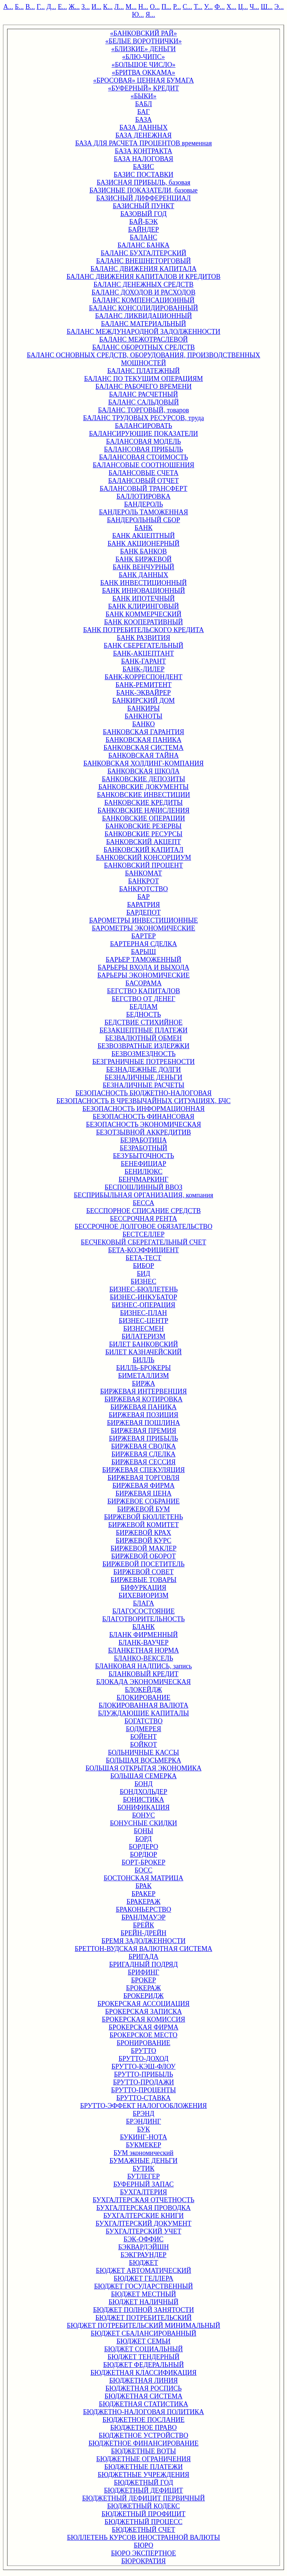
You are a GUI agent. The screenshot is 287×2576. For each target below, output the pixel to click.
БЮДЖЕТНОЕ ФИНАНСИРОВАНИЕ (144, 2443)
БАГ (143, 112)
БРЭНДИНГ (143, 2121)
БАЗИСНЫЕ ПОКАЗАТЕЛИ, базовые (143, 190)
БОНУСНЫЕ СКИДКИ (143, 1823)
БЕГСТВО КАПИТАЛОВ (143, 991)
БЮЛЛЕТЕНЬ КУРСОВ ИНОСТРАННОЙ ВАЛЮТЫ (143, 2537)
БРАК (143, 1886)
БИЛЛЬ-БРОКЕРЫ (143, 1368)
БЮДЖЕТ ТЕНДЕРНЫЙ (143, 2357)
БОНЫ (143, 1831)
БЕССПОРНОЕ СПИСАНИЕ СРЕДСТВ (143, 1211)
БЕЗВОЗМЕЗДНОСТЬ (143, 1054)
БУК (143, 2129)
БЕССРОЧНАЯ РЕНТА (143, 1218)
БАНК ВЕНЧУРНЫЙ (144, 567)
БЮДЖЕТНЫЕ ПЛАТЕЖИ (143, 2467)
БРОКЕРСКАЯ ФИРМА (144, 2027)
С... (187, 6)
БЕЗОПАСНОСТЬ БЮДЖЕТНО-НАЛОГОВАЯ (143, 1093)
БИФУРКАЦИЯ (143, 1587)
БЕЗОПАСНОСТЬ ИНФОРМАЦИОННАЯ (143, 1108)
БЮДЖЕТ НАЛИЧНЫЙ (144, 2302)
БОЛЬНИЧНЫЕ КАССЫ (143, 1752)
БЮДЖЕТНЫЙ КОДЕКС (143, 2506)
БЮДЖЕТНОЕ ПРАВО (143, 2427)
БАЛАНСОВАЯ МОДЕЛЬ (143, 441)
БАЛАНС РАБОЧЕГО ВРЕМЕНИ (143, 386)
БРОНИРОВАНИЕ (143, 2043)
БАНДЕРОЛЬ (143, 504)
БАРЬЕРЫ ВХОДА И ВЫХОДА (143, 967)
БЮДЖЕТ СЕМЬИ (144, 2341)
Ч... (254, 6)
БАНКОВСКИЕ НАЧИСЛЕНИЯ (143, 810)
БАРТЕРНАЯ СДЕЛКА (143, 944)
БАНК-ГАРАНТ (143, 661)
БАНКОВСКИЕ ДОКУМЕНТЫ (143, 787)
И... (97, 6)
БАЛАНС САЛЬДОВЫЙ (143, 402)
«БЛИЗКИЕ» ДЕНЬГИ (143, 49)
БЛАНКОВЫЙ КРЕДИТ (143, 1674)
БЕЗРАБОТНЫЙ (143, 1148)
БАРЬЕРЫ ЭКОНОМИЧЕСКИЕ (144, 975)
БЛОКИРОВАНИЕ (143, 1697)
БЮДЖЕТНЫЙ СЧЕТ (143, 2529)
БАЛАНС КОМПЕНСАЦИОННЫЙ (143, 300)
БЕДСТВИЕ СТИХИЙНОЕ (143, 1022)
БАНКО (143, 724)
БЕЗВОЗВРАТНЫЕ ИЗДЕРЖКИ (143, 1046)
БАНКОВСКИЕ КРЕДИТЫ (143, 802)
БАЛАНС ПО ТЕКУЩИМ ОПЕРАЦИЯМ (143, 378)
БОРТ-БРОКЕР (143, 1862)
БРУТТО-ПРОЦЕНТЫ (143, 2090)
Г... (41, 6)
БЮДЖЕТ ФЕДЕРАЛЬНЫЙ (143, 2365)
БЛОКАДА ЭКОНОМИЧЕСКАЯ (143, 1682)
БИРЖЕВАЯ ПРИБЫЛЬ (143, 1438)
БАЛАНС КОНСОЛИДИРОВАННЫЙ (143, 308)
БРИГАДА (143, 1956)
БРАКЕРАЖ (144, 1901)
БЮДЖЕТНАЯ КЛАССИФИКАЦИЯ (143, 2372)
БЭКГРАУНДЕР (144, 2255)
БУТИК (143, 2168)
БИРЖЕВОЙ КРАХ (143, 1532)
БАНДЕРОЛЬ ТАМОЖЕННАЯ (143, 512)
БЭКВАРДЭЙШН (143, 2247)
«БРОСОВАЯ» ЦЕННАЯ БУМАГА (143, 80)
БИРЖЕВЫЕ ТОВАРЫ (143, 1580)
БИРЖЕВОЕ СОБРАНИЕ (143, 1501)
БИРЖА (143, 1383)
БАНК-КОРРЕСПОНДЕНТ (143, 677)
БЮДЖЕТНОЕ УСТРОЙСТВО (143, 2435)
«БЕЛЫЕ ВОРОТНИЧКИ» (143, 41)
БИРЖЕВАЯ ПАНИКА (143, 1407)
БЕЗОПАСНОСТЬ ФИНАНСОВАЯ (143, 1116)
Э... (279, 6)
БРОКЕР (143, 1980)
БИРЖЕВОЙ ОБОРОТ (143, 1556)
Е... (62, 6)
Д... (51, 6)
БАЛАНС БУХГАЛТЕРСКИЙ (143, 253)
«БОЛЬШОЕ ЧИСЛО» (144, 64)
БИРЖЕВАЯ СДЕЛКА (143, 1454)
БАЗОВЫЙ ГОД (143, 214)
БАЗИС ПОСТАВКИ (143, 174)
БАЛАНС (143, 237)
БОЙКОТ (143, 1744)
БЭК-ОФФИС (144, 2239)
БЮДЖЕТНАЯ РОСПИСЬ (143, 2388)
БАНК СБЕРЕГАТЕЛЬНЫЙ (143, 645)
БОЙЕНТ (143, 1737)
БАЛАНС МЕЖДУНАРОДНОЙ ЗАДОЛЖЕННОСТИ (143, 331)
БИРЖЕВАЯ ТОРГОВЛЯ (143, 1477)
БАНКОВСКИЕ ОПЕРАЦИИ (143, 818)
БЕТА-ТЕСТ (143, 1258)
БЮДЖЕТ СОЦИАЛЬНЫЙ (143, 2349)
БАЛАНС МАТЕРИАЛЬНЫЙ (143, 323)
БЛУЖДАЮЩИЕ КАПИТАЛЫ (143, 1713)
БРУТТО (143, 2051)
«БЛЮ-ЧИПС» (143, 57)
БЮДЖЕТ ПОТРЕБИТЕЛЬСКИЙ (143, 2317)
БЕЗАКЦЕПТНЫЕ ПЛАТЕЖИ (143, 1030)
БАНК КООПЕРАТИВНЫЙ (143, 622)
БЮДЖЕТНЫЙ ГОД (143, 2482)
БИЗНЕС (143, 1281)
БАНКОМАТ (143, 873)
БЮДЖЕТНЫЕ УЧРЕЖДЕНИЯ (143, 2474)
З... (85, 6)
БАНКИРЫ (143, 708)
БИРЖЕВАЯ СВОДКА (143, 1446)
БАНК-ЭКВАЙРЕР (143, 692)
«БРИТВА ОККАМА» (143, 72)
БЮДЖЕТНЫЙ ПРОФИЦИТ (144, 2514)
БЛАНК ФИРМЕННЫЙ (143, 1634)
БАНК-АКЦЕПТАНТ (143, 653)
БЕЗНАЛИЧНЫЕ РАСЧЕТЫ (143, 1085)
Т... (198, 6)
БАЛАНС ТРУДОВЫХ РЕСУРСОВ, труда (143, 418)
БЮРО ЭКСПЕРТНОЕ (143, 2553)
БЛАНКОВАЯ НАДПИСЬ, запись (143, 1666)
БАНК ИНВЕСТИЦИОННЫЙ (143, 583)
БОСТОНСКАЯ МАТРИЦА (143, 1878)
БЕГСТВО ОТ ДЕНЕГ (143, 999)
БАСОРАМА (144, 983)
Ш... (267, 6)
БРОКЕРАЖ (143, 1988)
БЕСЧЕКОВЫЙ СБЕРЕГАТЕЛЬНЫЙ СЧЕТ (143, 1242)
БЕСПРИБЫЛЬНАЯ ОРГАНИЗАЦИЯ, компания (143, 1195)
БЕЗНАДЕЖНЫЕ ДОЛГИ (143, 1069)
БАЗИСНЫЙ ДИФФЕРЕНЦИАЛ (143, 198)
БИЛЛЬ (143, 1360)
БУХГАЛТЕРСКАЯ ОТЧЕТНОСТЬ (143, 2200)
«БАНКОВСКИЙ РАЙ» (143, 33)
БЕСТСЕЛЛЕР (144, 1234)
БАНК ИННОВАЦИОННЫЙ (143, 590)
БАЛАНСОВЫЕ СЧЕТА (144, 473)
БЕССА (143, 1203)
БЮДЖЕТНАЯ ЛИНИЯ (143, 2380)
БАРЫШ (143, 951)
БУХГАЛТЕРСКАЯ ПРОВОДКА (143, 2208)
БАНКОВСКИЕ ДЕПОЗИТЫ (143, 779)
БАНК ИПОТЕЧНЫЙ (143, 598)
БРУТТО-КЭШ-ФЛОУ (143, 2066)
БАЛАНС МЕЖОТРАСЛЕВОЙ (143, 339)
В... (30, 6)
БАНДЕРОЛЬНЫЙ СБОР (143, 520)
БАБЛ (143, 104)
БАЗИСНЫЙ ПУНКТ (144, 206)
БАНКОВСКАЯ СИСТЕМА (143, 747)
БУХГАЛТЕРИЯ (143, 2192)
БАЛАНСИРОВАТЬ (143, 426)
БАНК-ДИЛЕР (144, 669)
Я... (150, 14)
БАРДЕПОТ (143, 912)
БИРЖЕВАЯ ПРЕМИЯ (143, 1430)
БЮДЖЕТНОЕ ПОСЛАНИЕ (143, 2419)
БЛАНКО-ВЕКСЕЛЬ (143, 1658)
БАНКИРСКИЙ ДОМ (143, 700)
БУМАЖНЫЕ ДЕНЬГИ (143, 2160)
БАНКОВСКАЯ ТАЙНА (143, 755)
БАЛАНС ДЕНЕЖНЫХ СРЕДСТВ (143, 284)
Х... (231, 6)
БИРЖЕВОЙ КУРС (144, 1540)
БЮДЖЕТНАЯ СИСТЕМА (143, 2396)
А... (8, 6)
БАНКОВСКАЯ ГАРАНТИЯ (143, 732)
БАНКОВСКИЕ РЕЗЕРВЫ (143, 826)
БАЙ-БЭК (143, 221)
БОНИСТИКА (143, 1799)
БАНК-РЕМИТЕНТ (143, 685)
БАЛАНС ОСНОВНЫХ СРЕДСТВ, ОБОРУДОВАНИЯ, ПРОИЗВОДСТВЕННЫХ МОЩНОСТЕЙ (143, 359)
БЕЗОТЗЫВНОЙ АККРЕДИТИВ (143, 1132)
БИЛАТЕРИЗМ (144, 1336)
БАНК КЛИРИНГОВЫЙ (143, 606)
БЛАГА (143, 1603)
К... (108, 6)
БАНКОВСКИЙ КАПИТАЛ (143, 849)
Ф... (220, 6)
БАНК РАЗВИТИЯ (143, 637)
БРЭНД (143, 2113)
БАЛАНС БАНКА (144, 245)
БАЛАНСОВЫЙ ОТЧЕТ (143, 480)
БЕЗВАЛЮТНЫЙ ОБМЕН (143, 1038)
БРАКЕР (143, 1894)
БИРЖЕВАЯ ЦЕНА (143, 1493)
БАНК (143, 528)
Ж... (74, 6)
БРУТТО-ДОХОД (143, 2058)
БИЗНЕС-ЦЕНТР (143, 1320)
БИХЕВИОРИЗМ (143, 1595)
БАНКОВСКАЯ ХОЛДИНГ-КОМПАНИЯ (143, 763)
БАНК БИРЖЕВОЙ (143, 559)
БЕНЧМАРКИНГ (143, 1179)
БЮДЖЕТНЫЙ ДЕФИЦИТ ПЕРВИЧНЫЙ (143, 2498)
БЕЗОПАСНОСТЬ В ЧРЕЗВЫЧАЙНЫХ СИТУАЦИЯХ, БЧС (143, 1101)
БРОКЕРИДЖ (143, 1996)
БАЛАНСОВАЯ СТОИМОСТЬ (143, 457)
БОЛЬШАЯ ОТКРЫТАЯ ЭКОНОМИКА (143, 1768)
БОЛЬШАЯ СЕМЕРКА (143, 1776)
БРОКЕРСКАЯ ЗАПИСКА (143, 2011)
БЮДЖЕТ (143, 2262)
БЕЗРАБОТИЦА (143, 1140)
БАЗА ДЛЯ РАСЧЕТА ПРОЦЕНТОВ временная (143, 143)
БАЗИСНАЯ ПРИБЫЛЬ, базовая (143, 182)
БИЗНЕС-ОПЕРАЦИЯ (143, 1305)
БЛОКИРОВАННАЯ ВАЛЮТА (143, 1705)
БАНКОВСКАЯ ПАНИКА (143, 740)
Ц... (243, 6)
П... (166, 6)
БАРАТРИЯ (143, 904)
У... (208, 6)
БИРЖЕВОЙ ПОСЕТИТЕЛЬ (143, 1564)
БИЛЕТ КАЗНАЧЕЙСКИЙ (143, 1352)
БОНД (144, 1784)
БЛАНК (143, 1627)
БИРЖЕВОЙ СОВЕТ (143, 1572)
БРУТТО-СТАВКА (143, 2098)
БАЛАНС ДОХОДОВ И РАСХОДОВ (143, 292)
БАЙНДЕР (143, 229)
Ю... (138, 14)
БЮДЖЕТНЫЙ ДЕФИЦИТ (143, 2490)
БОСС (143, 1870)
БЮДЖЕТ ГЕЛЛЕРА (143, 2278)
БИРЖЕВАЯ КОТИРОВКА (143, 1399)
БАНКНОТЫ (144, 716)
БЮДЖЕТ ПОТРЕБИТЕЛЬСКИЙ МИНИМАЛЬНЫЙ (143, 2325)
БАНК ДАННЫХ (144, 575)
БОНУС (143, 1815)
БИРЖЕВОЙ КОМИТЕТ (143, 1525)
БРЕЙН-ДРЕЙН (144, 1933)
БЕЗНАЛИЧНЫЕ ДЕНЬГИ (143, 1077)
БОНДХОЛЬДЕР (143, 1791)
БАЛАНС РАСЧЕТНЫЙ (143, 394)
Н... (143, 6)
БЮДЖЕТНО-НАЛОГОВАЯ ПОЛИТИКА (143, 2412)
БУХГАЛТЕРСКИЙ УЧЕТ (143, 2231)
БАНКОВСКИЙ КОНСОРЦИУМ (143, 857)
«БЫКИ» (143, 96)
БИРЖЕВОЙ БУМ (143, 1509)
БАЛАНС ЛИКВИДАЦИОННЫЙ (143, 316)
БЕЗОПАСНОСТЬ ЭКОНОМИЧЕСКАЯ (143, 1124)
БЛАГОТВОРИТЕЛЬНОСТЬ (143, 1619)
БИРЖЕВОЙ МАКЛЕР (144, 1548)
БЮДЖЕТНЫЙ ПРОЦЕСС (143, 2522)
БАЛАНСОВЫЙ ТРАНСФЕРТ (144, 488)
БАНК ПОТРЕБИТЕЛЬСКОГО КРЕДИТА (143, 630)
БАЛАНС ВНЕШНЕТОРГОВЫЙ (143, 261)
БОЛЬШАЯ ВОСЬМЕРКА (143, 1760)
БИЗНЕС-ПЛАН (143, 1313)
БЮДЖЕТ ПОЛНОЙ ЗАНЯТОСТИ (143, 2310)
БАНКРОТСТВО (143, 889)
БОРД (143, 1839)
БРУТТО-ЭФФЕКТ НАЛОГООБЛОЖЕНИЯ (143, 2105)
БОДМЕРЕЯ (143, 1729)
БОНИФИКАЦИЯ (143, 1807)
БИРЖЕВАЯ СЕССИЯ (143, 1462)
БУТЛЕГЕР (143, 2176)
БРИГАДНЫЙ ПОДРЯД (143, 1964)
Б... (19, 6)
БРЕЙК (143, 1925)
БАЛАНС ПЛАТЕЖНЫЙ (143, 371)
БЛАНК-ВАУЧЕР (143, 1642)
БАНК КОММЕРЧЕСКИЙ (144, 614)
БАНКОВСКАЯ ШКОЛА (143, 771)
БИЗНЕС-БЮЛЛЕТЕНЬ (143, 1289)
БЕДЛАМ (144, 1006)
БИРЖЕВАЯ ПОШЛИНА (143, 1423)
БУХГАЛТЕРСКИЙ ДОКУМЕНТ (144, 2223)
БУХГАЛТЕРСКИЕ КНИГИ (143, 2215)
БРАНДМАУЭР (143, 1917)
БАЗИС (143, 166)
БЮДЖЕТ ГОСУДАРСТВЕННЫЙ (143, 2286)
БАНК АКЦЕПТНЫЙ (143, 535)
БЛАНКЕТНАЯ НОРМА (143, 1650)
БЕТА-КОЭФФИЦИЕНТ (143, 1250)
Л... (119, 6)
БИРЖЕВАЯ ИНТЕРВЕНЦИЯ (143, 1391)
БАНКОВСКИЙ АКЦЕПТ (143, 842)
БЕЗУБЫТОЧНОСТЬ (143, 1156)
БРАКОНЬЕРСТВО (143, 1909)
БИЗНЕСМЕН (143, 1328)
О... (155, 6)
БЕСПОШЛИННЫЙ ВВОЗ (143, 1187)
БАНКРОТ (143, 881)
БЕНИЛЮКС (143, 1171)
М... (131, 6)
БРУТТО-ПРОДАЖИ (143, 2082)
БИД (143, 1273)
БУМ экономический (143, 2153)
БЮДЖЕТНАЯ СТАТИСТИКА (143, 2404)
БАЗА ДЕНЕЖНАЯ (143, 135)
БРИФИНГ (143, 1972)
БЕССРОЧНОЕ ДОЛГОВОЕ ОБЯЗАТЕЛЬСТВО (143, 1226)
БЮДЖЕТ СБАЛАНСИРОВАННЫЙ (144, 2333)
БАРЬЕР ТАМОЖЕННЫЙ (143, 959)
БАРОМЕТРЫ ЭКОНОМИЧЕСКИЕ (143, 928)
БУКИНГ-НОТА (143, 2137)
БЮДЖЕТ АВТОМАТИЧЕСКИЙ (143, 2270)
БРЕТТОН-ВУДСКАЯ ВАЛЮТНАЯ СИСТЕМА (143, 1948)
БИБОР (143, 1265)
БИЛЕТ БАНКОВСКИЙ (143, 1344)
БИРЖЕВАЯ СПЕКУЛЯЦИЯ (143, 1470)
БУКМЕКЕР (143, 2145)
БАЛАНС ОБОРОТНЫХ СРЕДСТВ (143, 347)
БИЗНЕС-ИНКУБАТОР (143, 1297)
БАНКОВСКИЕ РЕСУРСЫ (144, 834)
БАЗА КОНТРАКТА (143, 151)
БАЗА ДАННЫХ (143, 127)
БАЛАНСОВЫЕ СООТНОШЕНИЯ (143, 465)
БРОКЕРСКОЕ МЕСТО (143, 2035)
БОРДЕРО (143, 1846)
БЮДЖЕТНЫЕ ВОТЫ (143, 2451)
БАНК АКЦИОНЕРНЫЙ (143, 543)
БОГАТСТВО (143, 1721)
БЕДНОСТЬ (143, 1014)
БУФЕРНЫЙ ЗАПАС (143, 2184)
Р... (177, 6)
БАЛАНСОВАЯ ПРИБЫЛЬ (143, 449)
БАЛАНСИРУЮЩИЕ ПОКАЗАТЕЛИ (143, 433)
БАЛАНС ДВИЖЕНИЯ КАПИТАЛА (143, 269)
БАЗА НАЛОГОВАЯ (143, 159)
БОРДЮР (143, 1854)
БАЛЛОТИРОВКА (144, 496)
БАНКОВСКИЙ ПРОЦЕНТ (143, 865)
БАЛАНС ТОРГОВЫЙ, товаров (143, 410)
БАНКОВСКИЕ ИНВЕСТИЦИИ (143, 794)
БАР (143, 897)
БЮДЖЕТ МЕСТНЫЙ (143, 2294)
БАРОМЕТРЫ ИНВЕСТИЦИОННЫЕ (143, 920)
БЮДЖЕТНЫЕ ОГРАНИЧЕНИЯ (143, 2459)
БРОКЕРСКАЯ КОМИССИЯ (143, 2019)
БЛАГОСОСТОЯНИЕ (143, 1611)
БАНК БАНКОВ (143, 551)
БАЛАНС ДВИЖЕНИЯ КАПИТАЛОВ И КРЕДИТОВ (143, 276)
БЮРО (143, 2545)
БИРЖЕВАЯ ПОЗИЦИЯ (143, 1415)
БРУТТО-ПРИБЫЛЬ (143, 2074)
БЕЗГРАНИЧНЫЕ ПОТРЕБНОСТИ (143, 1061)
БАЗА (143, 119)
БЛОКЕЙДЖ (143, 1689)
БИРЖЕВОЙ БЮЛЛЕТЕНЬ (143, 1517)
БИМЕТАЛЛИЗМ (143, 1375)
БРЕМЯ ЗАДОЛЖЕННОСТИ (144, 1941)
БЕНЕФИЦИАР (143, 1163)
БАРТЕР (143, 936)
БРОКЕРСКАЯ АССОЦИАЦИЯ (143, 2003)
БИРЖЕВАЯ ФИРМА (143, 1485)
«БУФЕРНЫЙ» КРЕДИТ (143, 88)
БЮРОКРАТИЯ (143, 2561)
